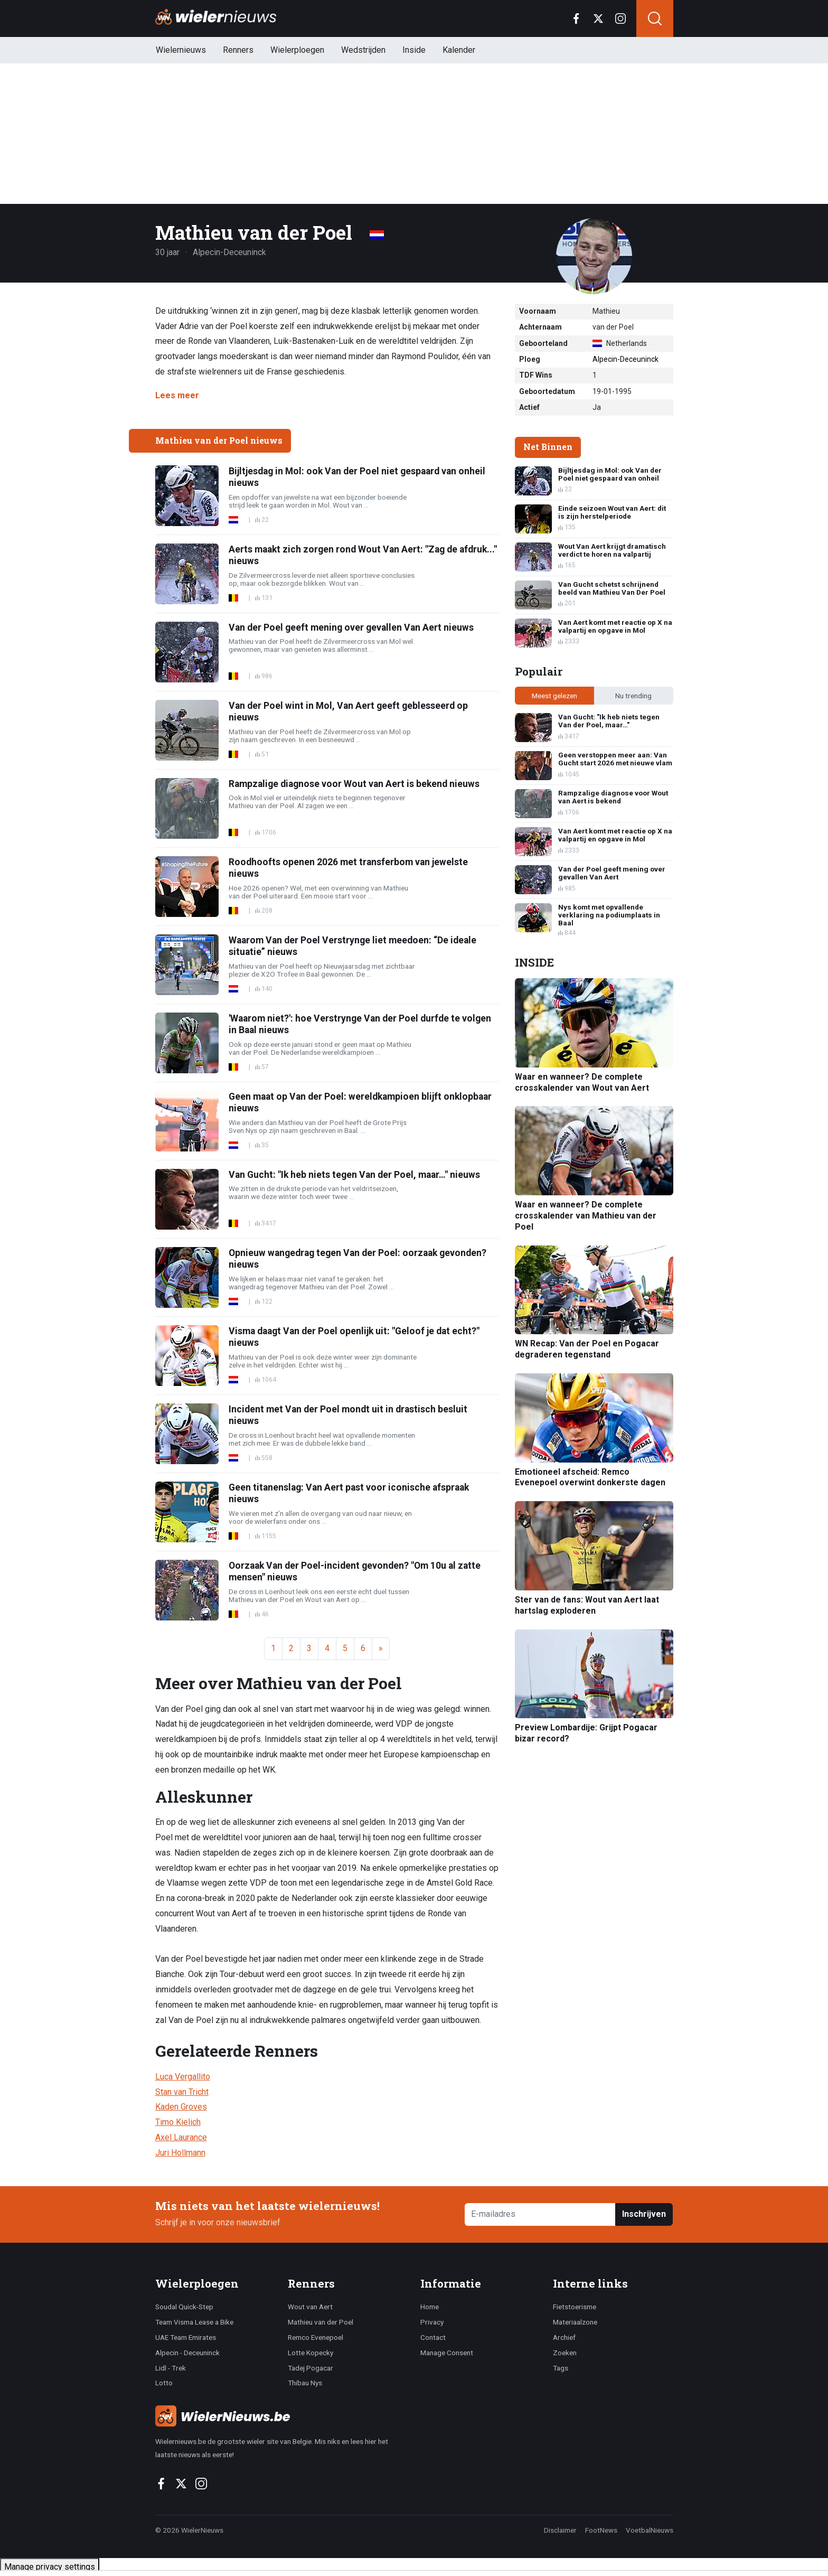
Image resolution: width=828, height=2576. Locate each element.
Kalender (459, 50)
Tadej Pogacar (310, 2368)
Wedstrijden (363, 50)
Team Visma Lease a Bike (194, 2322)
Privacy (432, 2322)
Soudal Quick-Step (184, 2306)
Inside (414, 50)
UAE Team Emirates (185, 2337)
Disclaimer (560, 2530)
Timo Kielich (178, 2122)
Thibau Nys (305, 2382)
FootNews (601, 2530)
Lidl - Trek (170, 2368)
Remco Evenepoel (315, 2337)
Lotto (164, 2382)
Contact (433, 2337)
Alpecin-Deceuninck (625, 359)
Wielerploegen (297, 50)
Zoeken (565, 2352)
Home (429, 2306)
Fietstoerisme (574, 2306)
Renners (238, 50)
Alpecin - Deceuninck (187, 2352)
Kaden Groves (181, 2107)
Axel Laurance (181, 2137)
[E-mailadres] (540, 2214)
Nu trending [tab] (633, 695)
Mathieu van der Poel (320, 2322)
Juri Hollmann (180, 2153)
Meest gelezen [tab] (554, 695)
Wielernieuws (181, 50)
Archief (564, 2337)
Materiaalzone (575, 2322)
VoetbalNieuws (649, 2530)
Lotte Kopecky (310, 2352)
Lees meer (177, 395)
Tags (560, 2368)
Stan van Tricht (182, 2092)
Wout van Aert (310, 2306)
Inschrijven (644, 2214)
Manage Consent (446, 2352)
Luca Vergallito (182, 2077)
